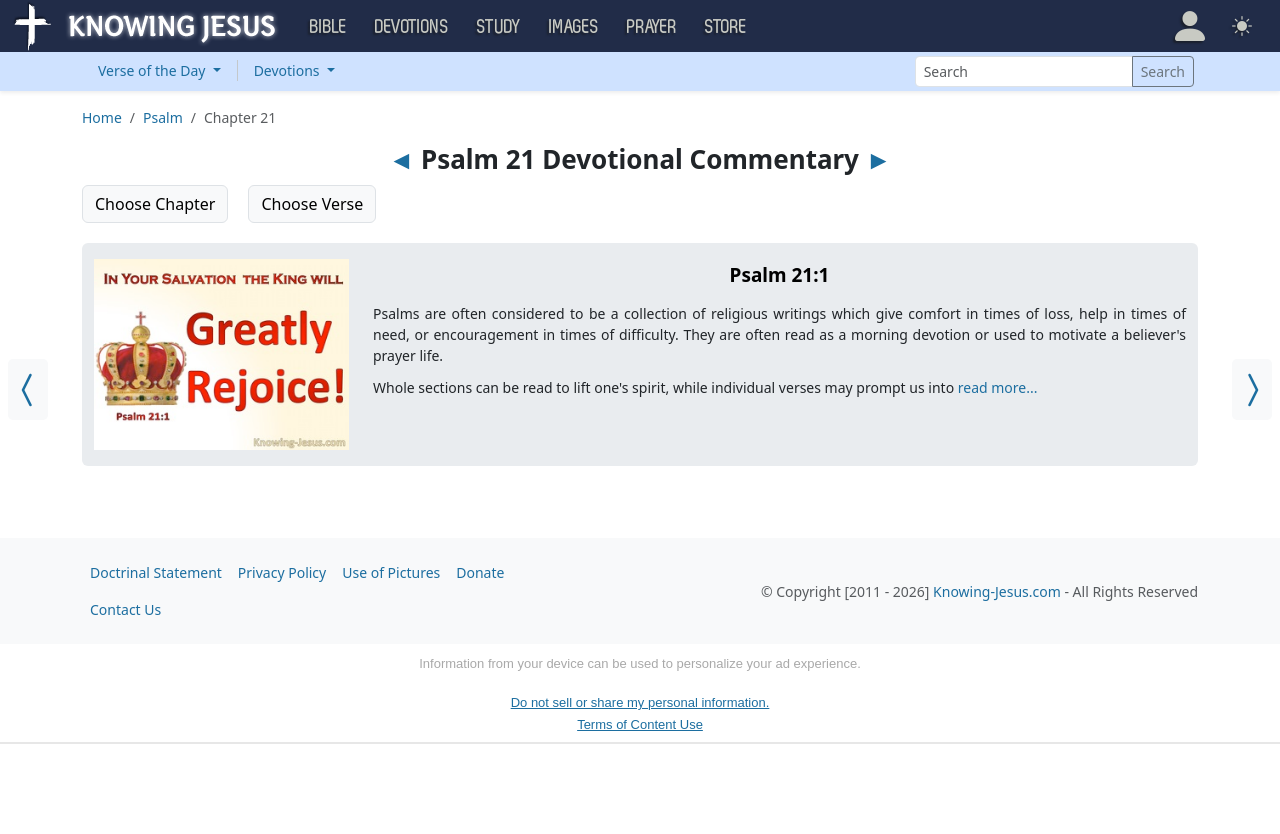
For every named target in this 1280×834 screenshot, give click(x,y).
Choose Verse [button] (312, 204)
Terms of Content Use (640, 724)
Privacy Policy (282, 572)
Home (102, 117)
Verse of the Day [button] (153, 70)
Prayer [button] (652, 27)
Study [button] (499, 27)
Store (726, 27)
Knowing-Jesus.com (997, 591)
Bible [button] (328, 27)
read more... (998, 387)
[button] (1190, 26)
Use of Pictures (391, 572)
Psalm (163, 117)
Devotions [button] (412, 27)
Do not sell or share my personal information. (640, 702)
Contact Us (125, 609)
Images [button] (574, 27)
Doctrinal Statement (156, 572)
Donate (480, 572)
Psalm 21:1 (780, 275)
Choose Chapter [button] (155, 204)
